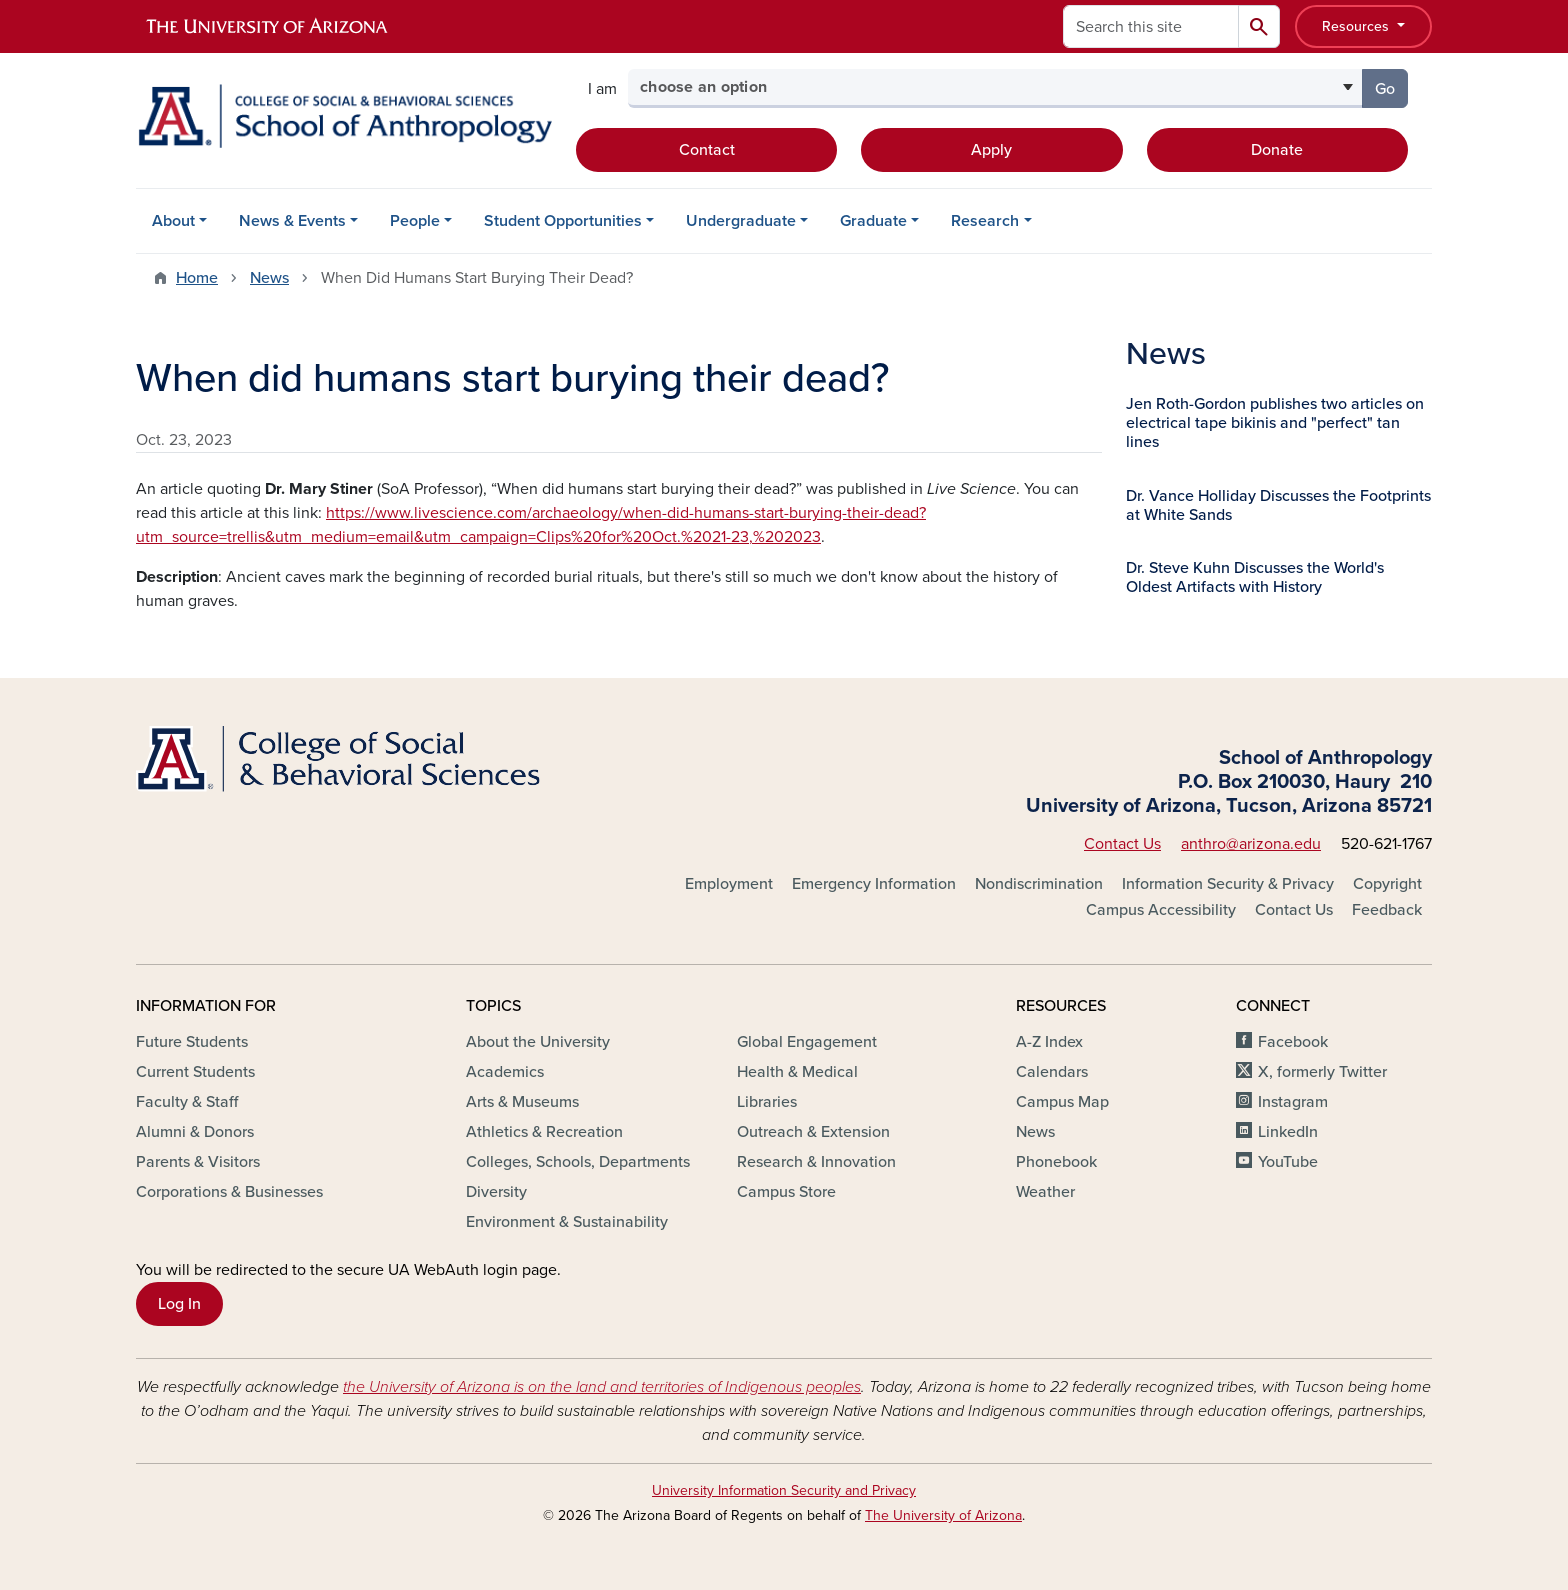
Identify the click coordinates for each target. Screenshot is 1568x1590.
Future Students (192, 1042)
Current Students (195, 1072)
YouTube (1288, 1162)
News (269, 278)
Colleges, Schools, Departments (578, 1162)
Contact (707, 150)
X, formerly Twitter (1322, 1072)
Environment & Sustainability (567, 1222)
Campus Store (786, 1192)
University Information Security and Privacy (784, 1490)
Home (197, 278)
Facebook (1293, 1042)
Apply (991, 150)
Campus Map (1062, 1102)
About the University (538, 1042)
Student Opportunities (563, 221)
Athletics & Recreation (544, 1132)
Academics (505, 1072)
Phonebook (1056, 1162)
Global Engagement (807, 1042)
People (415, 221)
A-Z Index (1049, 1042)
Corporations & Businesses (229, 1192)
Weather (1045, 1192)
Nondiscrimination (1039, 884)
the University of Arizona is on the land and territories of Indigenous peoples (602, 1387)
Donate (1277, 150)
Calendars (1052, 1072)
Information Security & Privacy (1228, 884)
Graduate (873, 221)
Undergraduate (741, 221)
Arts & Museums (522, 1102)
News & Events (292, 221)
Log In (179, 1304)
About (173, 221)
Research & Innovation (816, 1162)
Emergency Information (874, 884)
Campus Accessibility (1161, 910)
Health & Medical (797, 1072)
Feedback (1387, 910)
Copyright (1387, 884)
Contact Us (1122, 844)
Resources (1357, 26)
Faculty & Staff (187, 1102)
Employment (729, 884)
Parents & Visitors (198, 1162)
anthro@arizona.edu (1251, 844)
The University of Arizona (943, 1515)
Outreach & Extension (813, 1132)
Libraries (767, 1102)
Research (985, 221)
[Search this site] (1151, 26)
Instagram (1293, 1102)
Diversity (496, 1192)
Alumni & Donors (195, 1132)
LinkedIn (1288, 1132)
